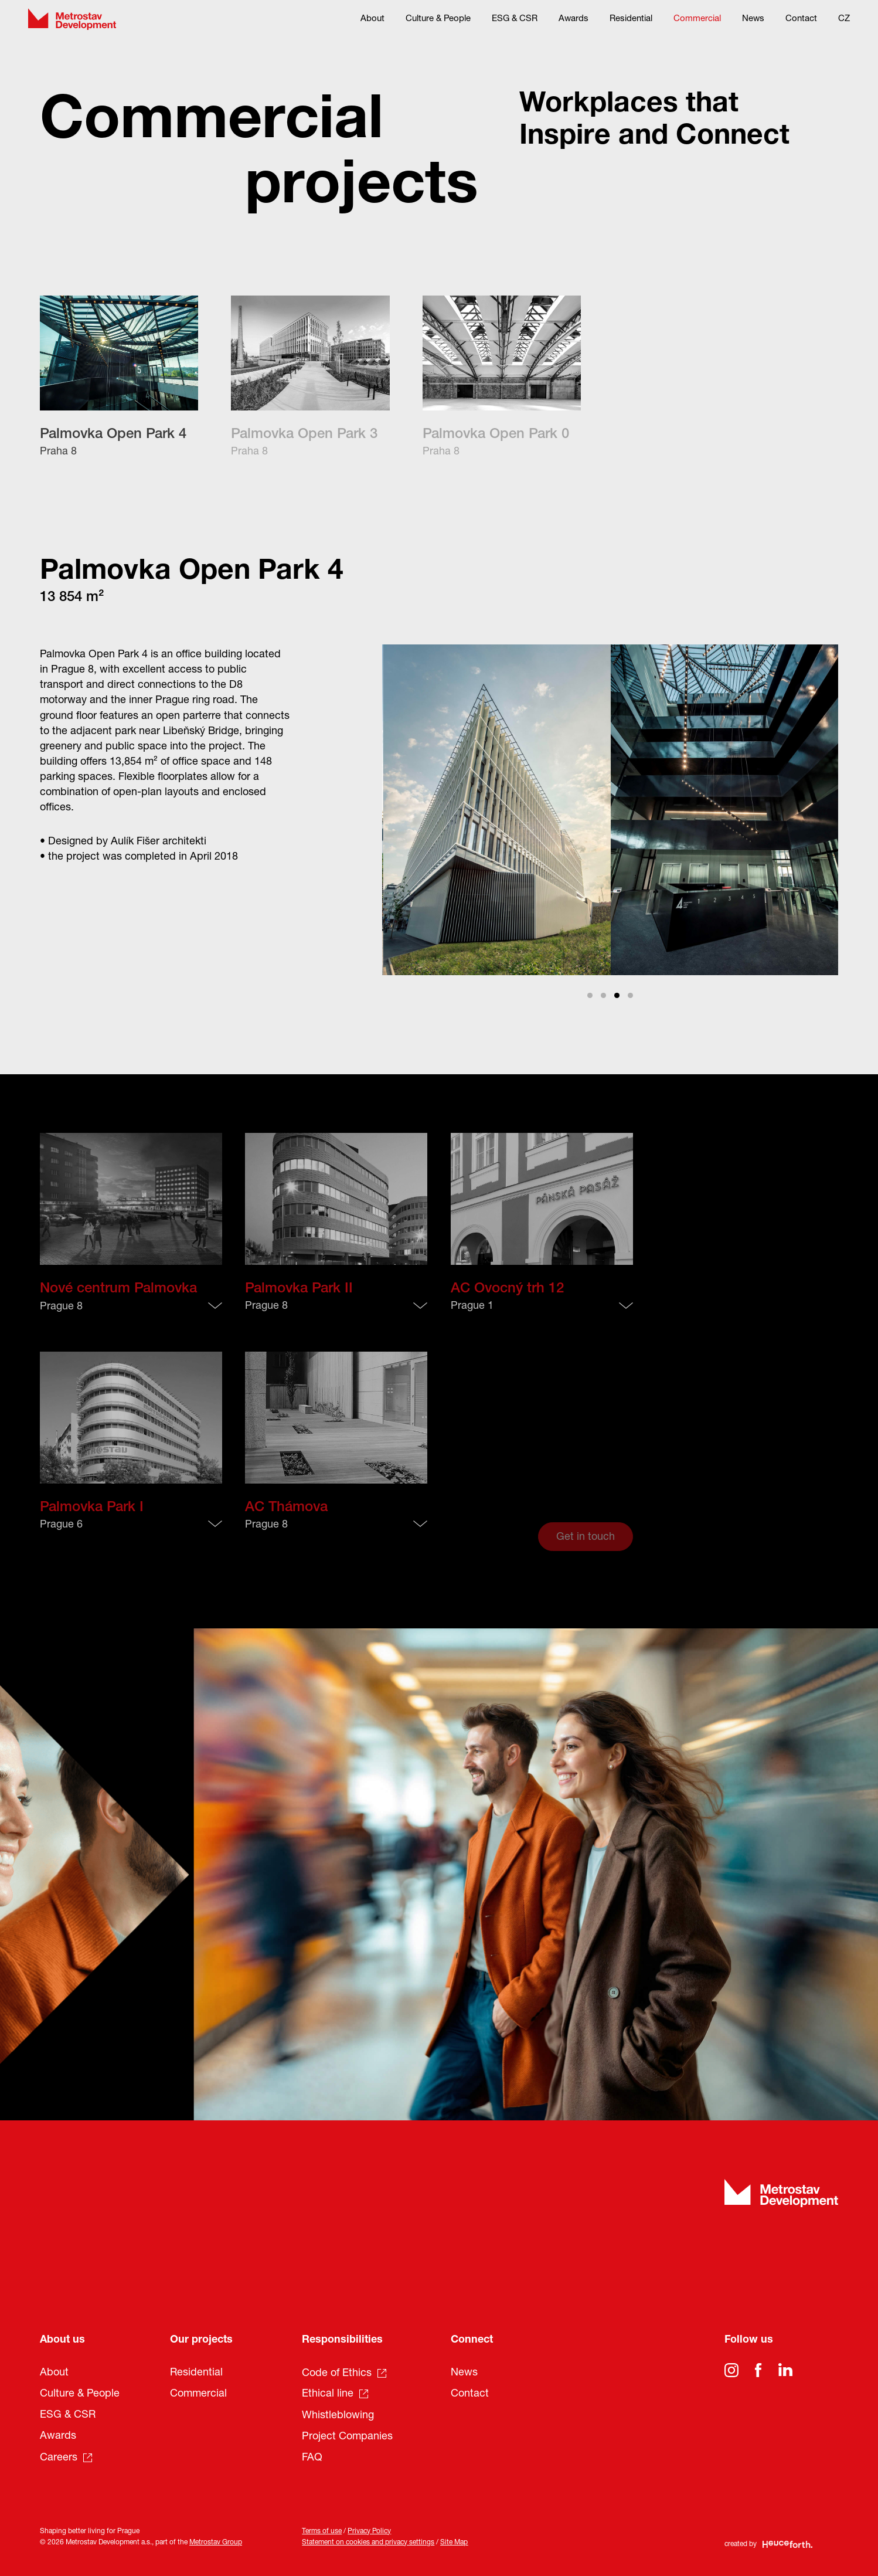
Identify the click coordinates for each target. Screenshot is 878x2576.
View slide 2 (603, 995)
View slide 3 (617, 995)
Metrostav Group (215, 2542)
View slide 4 (630, 995)
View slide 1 (590, 995)
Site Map (454, 2542)
